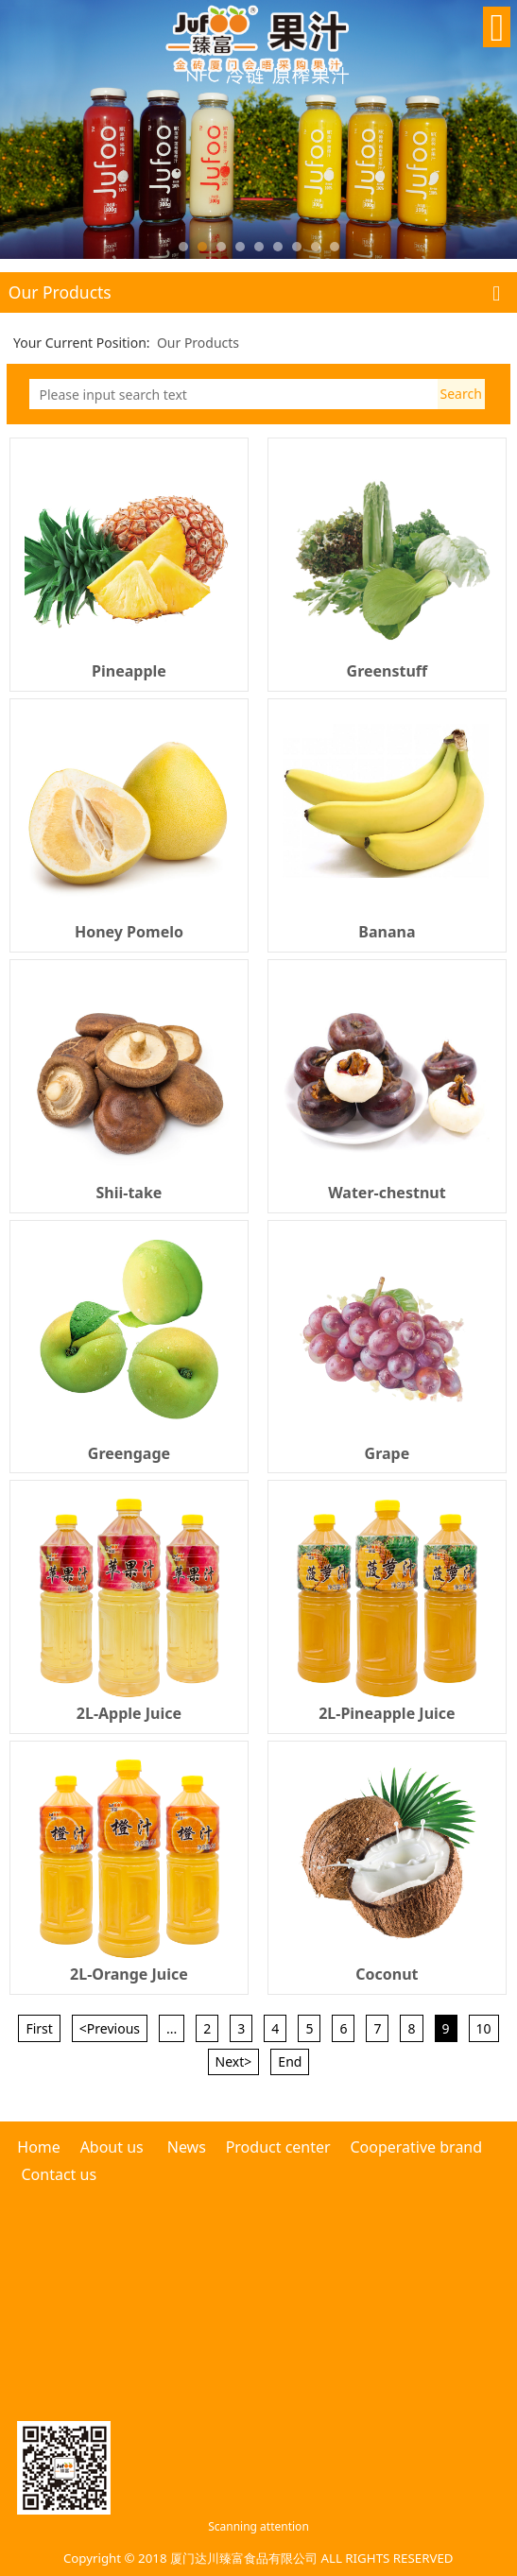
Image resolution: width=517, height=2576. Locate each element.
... (171, 2028)
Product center (278, 2147)
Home (40, 2147)
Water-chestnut (386, 1192)
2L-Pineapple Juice (387, 1713)
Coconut (386, 1974)
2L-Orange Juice (129, 1974)
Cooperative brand (416, 2147)
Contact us (58, 2174)
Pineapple (129, 671)
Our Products (198, 343)
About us (112, 2147)
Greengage (129, 1453)
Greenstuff (387, 671)
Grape (387, 1453)
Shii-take (129, 1192)
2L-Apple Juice (129, 1713)
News (186, 2147)
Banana (386, 931)
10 (483, 2028)
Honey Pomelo (129, 931)
